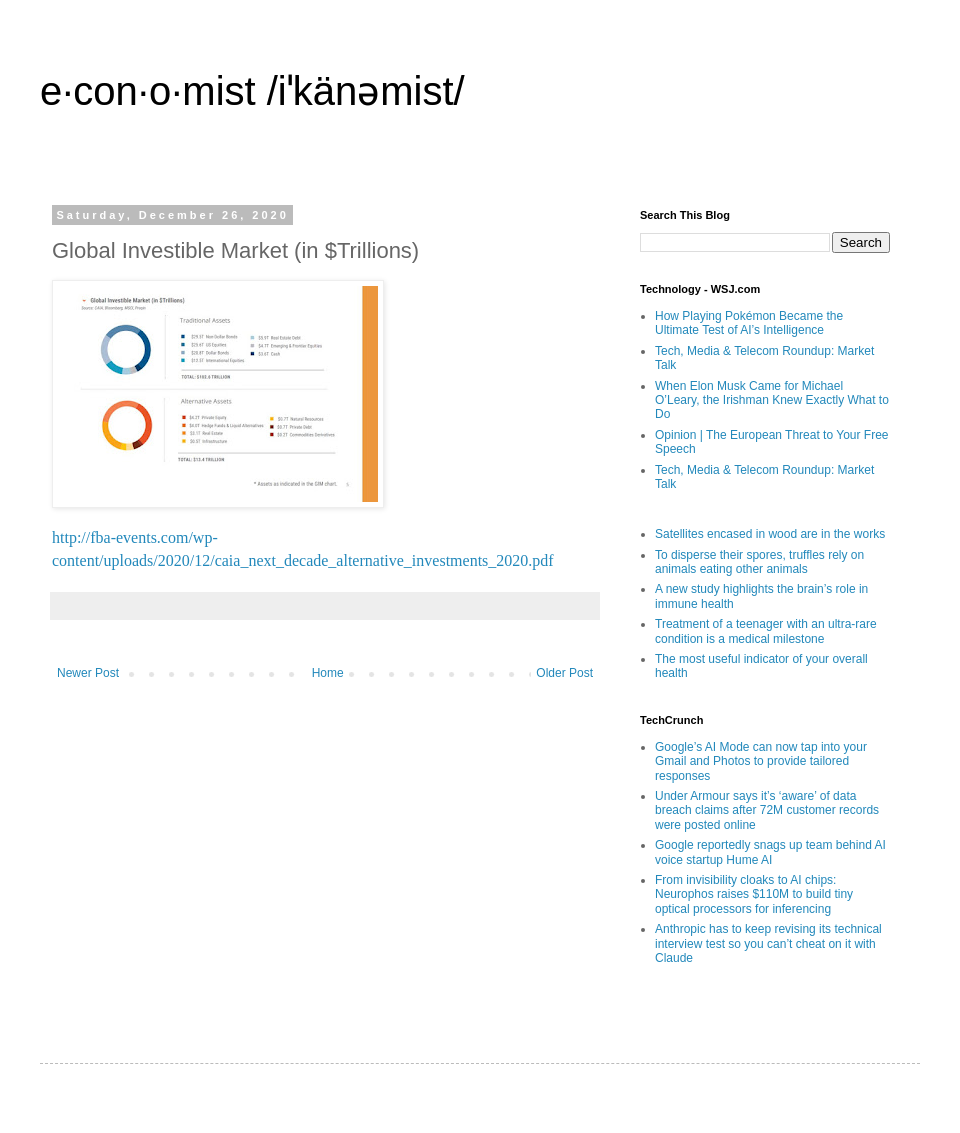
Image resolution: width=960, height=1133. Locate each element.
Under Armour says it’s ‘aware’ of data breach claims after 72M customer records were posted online (767, 810)
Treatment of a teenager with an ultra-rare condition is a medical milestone (766, 631)
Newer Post (88, 673)
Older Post (564, 673)
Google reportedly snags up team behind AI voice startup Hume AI (770, 852)
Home (328, 673)
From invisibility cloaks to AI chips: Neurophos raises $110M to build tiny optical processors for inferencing (754, 894)
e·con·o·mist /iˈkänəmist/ (252, 91)
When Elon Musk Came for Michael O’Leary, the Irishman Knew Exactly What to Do (772, 400)
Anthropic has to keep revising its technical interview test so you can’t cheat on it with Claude (768, 943)
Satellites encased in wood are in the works (770, 534)
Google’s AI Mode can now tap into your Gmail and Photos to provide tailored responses (761, 761)
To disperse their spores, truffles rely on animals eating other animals (759, 562)
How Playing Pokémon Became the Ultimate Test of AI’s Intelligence (749, 323)
